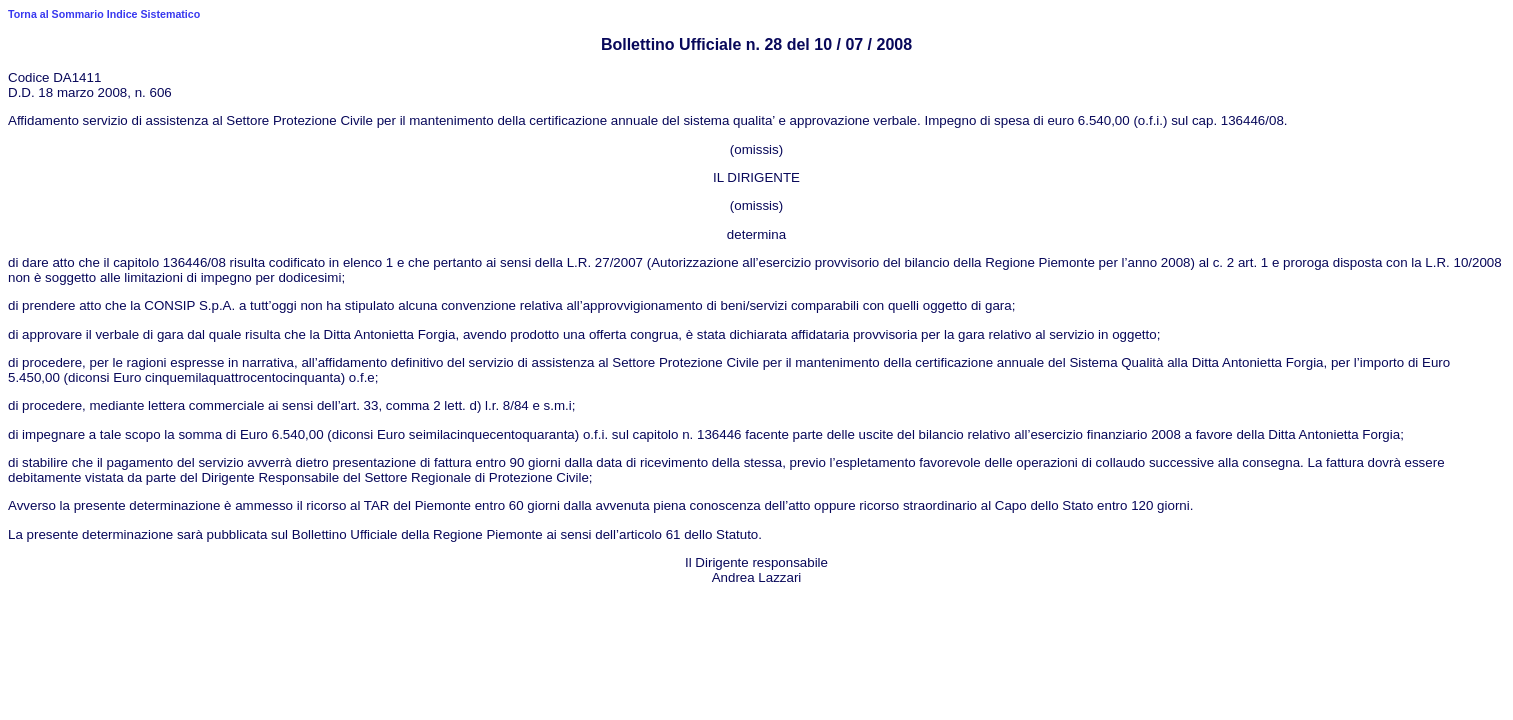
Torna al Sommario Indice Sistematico (104, 14)
